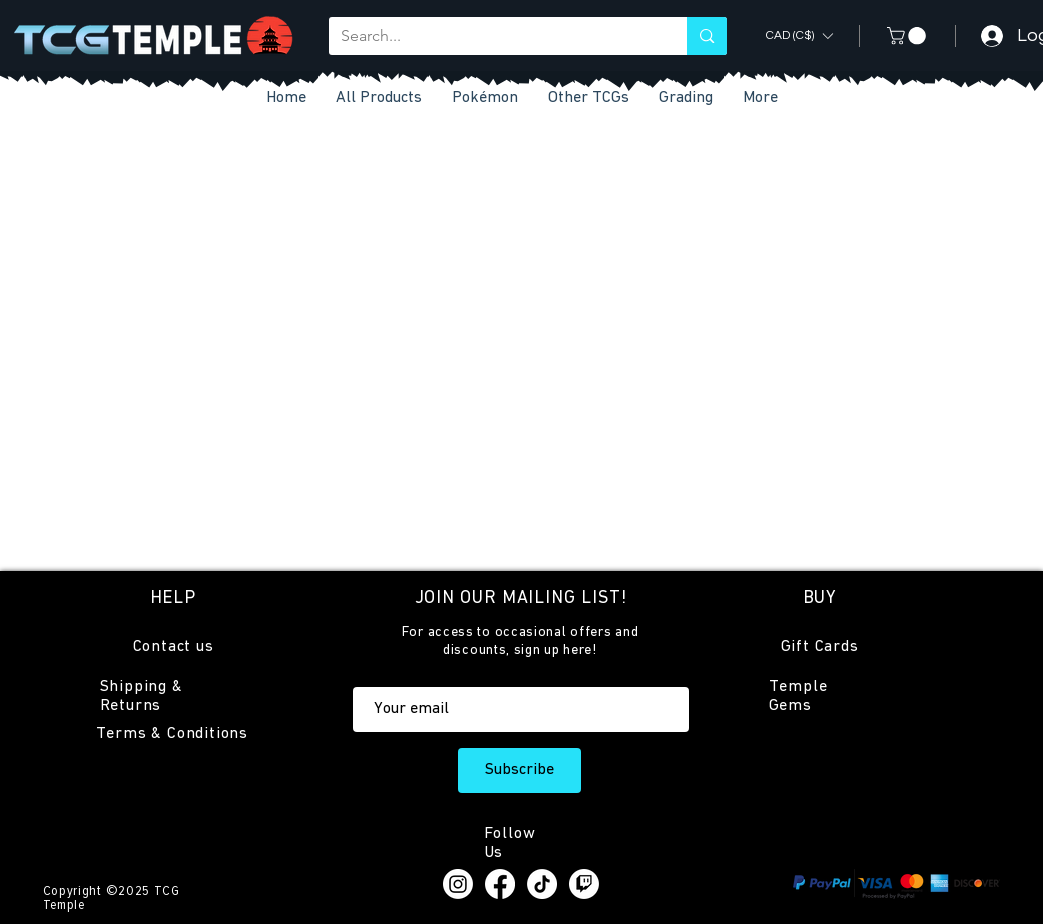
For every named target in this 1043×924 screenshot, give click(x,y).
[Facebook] (500, 884)
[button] (588, 98)
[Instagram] (458, 884)
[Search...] (493, 36)
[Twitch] (584, 884)
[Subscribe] (519, 770)
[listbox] (799, 35)
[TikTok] (542, 884)
